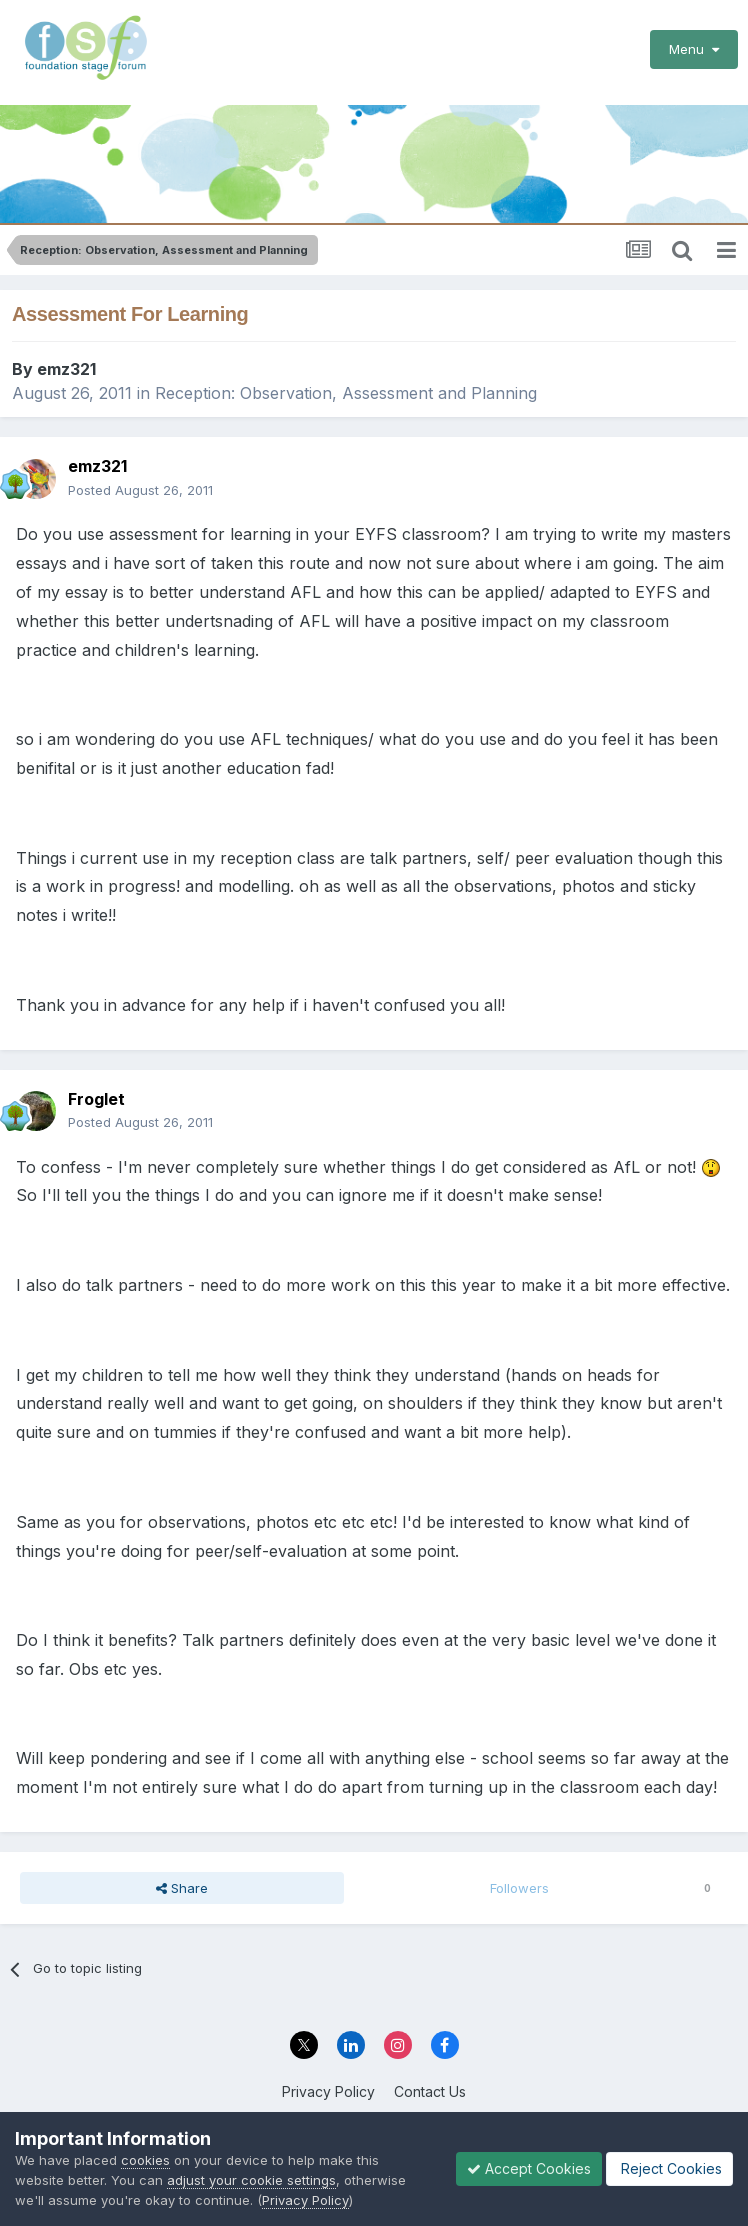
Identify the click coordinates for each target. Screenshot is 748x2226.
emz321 (66, 369)
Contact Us (430, 2091)
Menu (694, 49)
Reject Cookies (669, 2168)
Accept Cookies (529, 2168)
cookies (145, 2160)
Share (182, 1888)
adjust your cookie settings (251, 2180)
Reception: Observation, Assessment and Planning (346, 393)
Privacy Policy (328, 2091)
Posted (140, 490)
